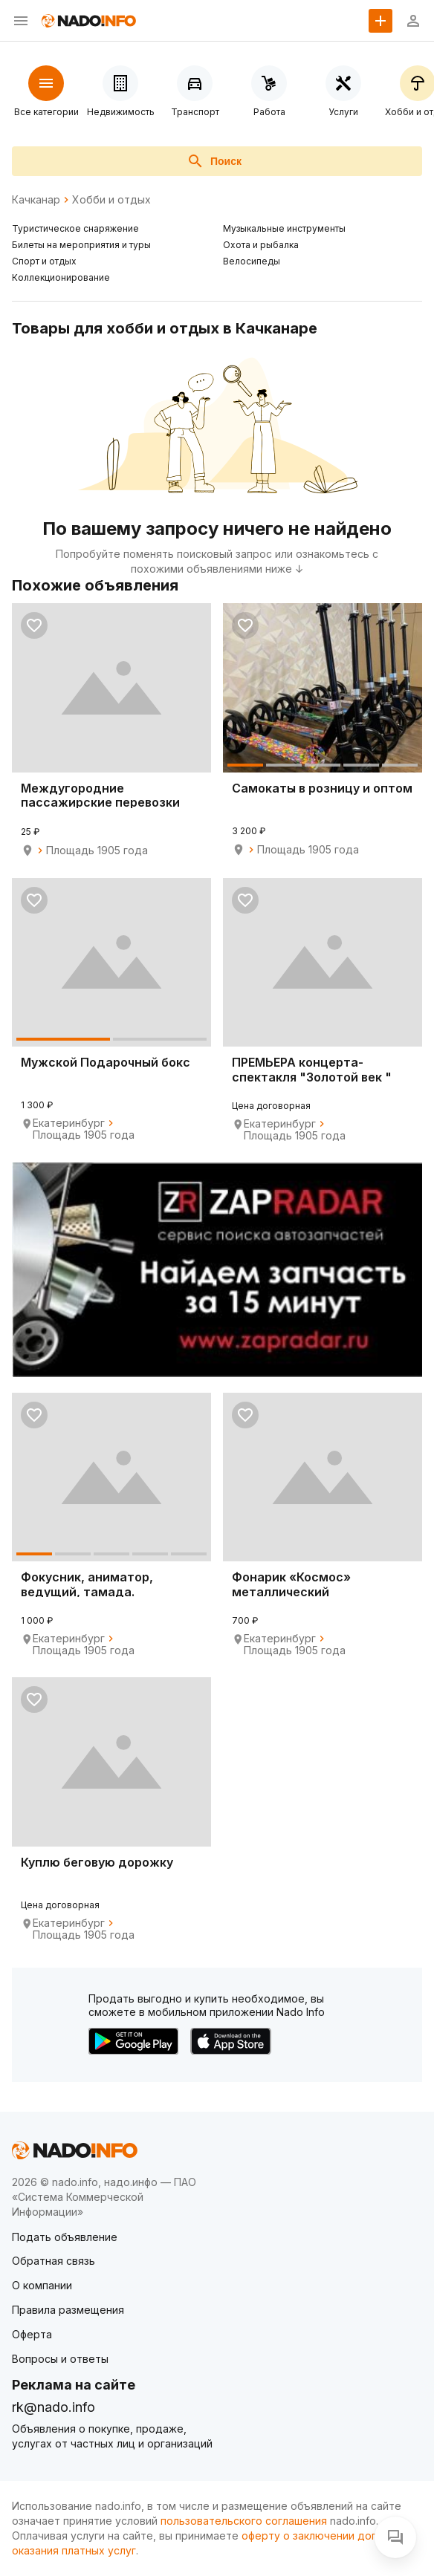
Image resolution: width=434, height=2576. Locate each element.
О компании (42, 2285)
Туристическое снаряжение (75, 228)
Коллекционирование (61, 277)
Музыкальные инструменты (284, 228)
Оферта (32, 2334)
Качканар (36, 200)
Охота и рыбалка (261, 244)
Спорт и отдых (44, 261)
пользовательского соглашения (244, 2520)
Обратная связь (53, 2260)
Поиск (214, 161)
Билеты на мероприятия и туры (81, 244)
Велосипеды (251, 261)
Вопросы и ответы (60, 2358)
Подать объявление (64, 2237)
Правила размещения (68, 2309)
